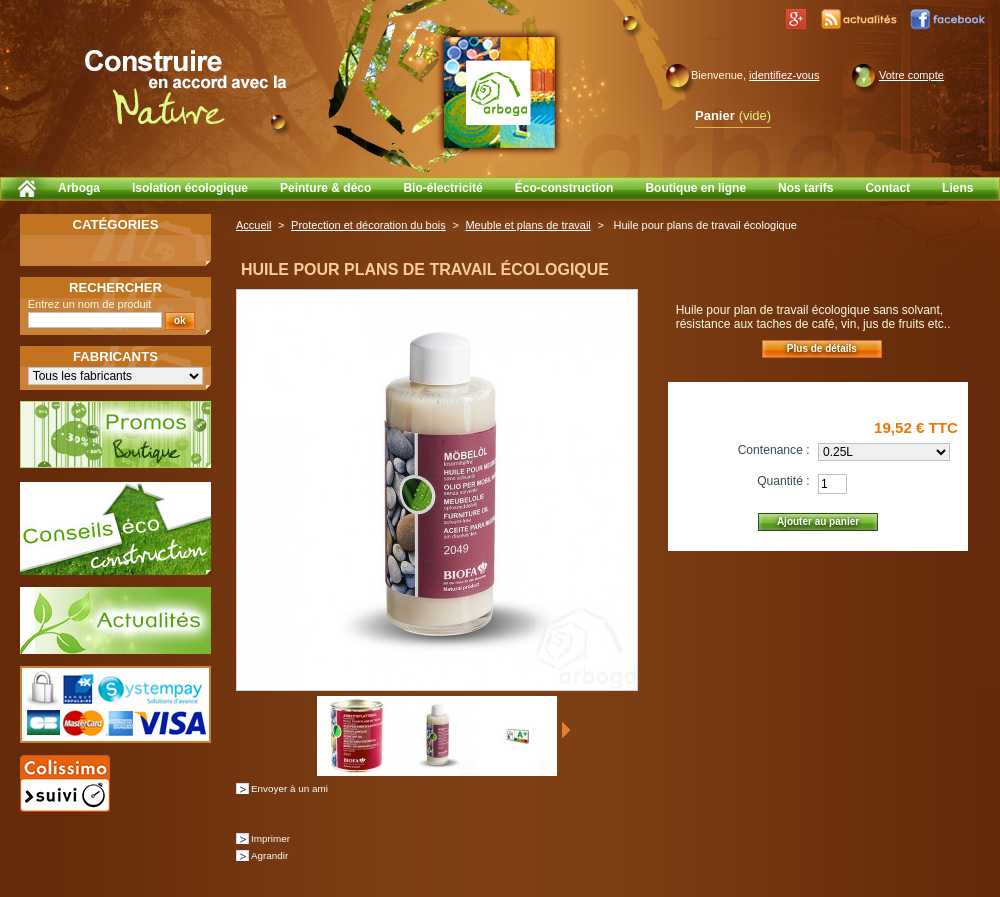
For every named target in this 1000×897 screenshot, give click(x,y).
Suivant (565, 730)
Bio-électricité (442, 188)
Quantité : (783, 481)
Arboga (79, 188)
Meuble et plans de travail (527, 225)
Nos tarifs (805, 188)
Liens (957, 188)
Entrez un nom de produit (90, 304)
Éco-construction (564, 188)
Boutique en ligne (695, 188)
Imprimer (270, 838)
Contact (887, 188)
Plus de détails (822, 348)
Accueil (253, 225)
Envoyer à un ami (289, 788)
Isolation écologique (190, 188)
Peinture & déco (325, 188)
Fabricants (115, 356)
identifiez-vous (784, 75)
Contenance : (774, 450)
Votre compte (911, 75)
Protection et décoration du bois (368, 225)
